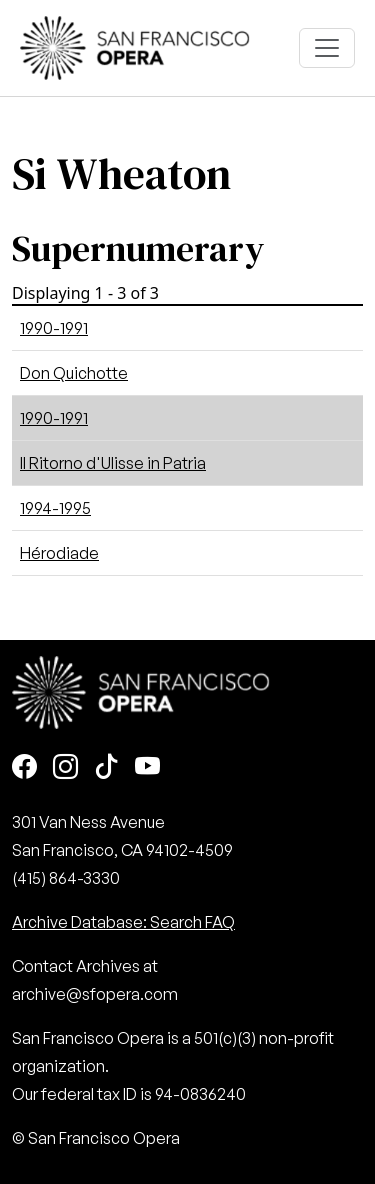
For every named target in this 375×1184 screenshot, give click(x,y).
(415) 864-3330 (66, 878)
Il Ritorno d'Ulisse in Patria (113, 463)
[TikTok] (106, 768)
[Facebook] (24, 768)
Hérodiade (59, 553)
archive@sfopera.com (95, 994)
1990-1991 (54, 328)
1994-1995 (55, 508)
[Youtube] (147, 768)
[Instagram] (65, 768)
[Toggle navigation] (327, 48)
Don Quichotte (74, 373)
